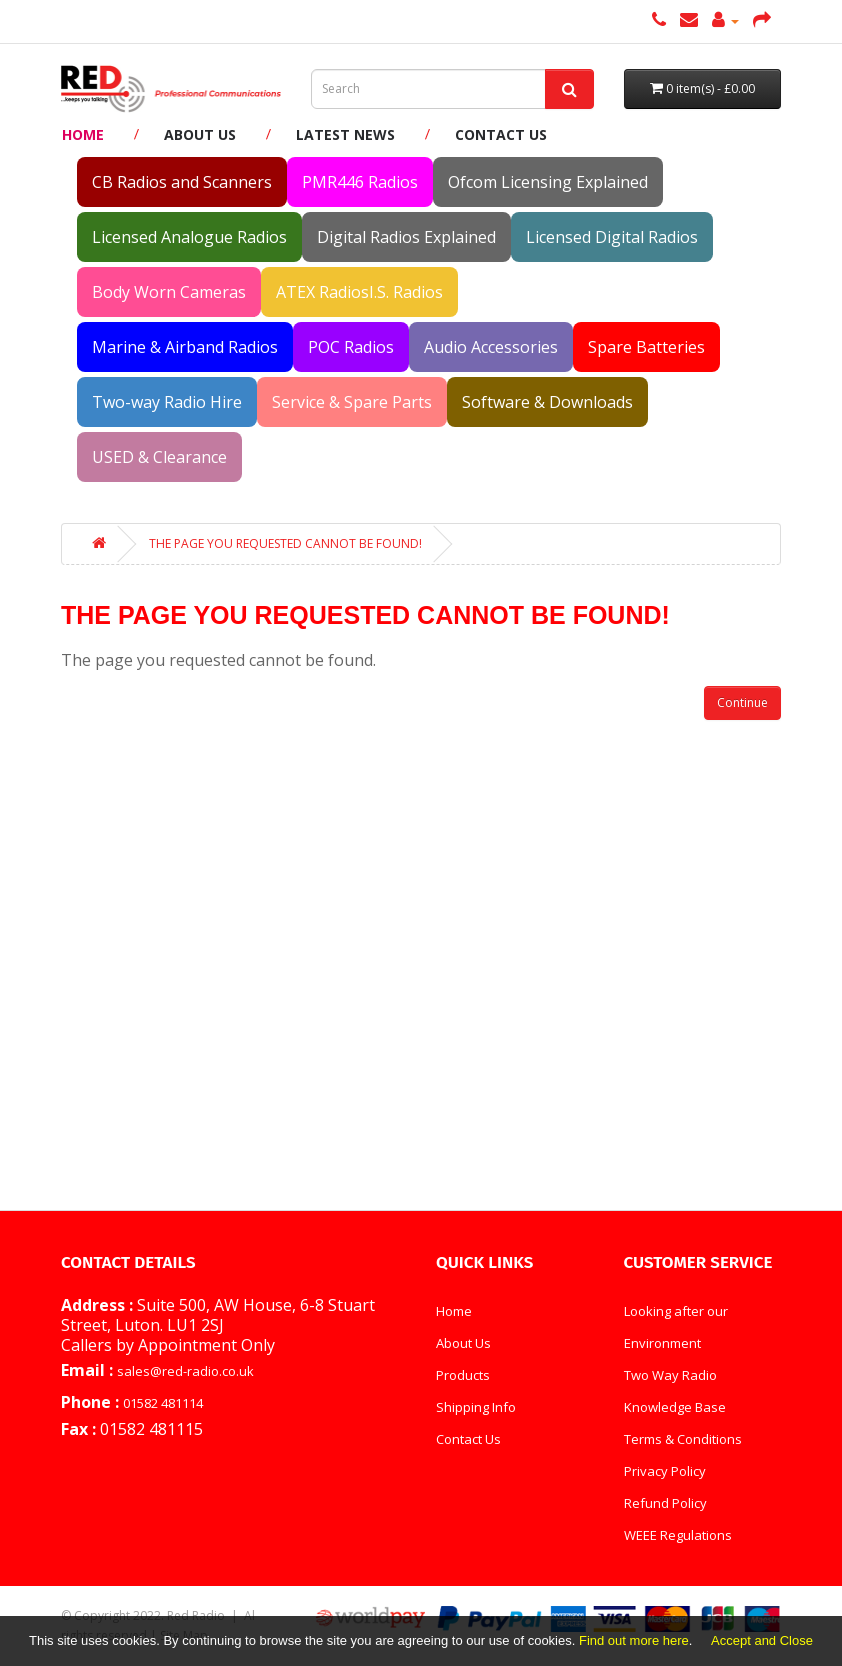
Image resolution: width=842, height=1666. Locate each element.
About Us (200, 134)
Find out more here (634, 1640)
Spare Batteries (646, 347)
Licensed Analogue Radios (189, 237)
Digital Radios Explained (406, 237)
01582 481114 (163, 1403)
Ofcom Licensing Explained (548, 182)
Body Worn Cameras (169, 292)
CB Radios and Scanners (182, 182)
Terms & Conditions (683, 1439)
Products (463, 1375)
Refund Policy (665, 1503)
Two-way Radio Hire (167, 402)
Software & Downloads (547, 402)
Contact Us (501, 134)
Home (83, 134)
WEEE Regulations (678, 1535)
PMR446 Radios (360, 182)
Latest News (345, 134)
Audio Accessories (491, 347)
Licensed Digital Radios (612, 237)
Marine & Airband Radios (185, 347)
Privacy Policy (665, 1471)
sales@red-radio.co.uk (185, 1371)
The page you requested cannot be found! (285, 543)
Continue (742, 702)
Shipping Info (476, 1407)
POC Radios (351, 347)
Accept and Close (762, 1640)
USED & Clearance (159, 457)
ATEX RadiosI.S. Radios (359, 292)
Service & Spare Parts (352, 402)
